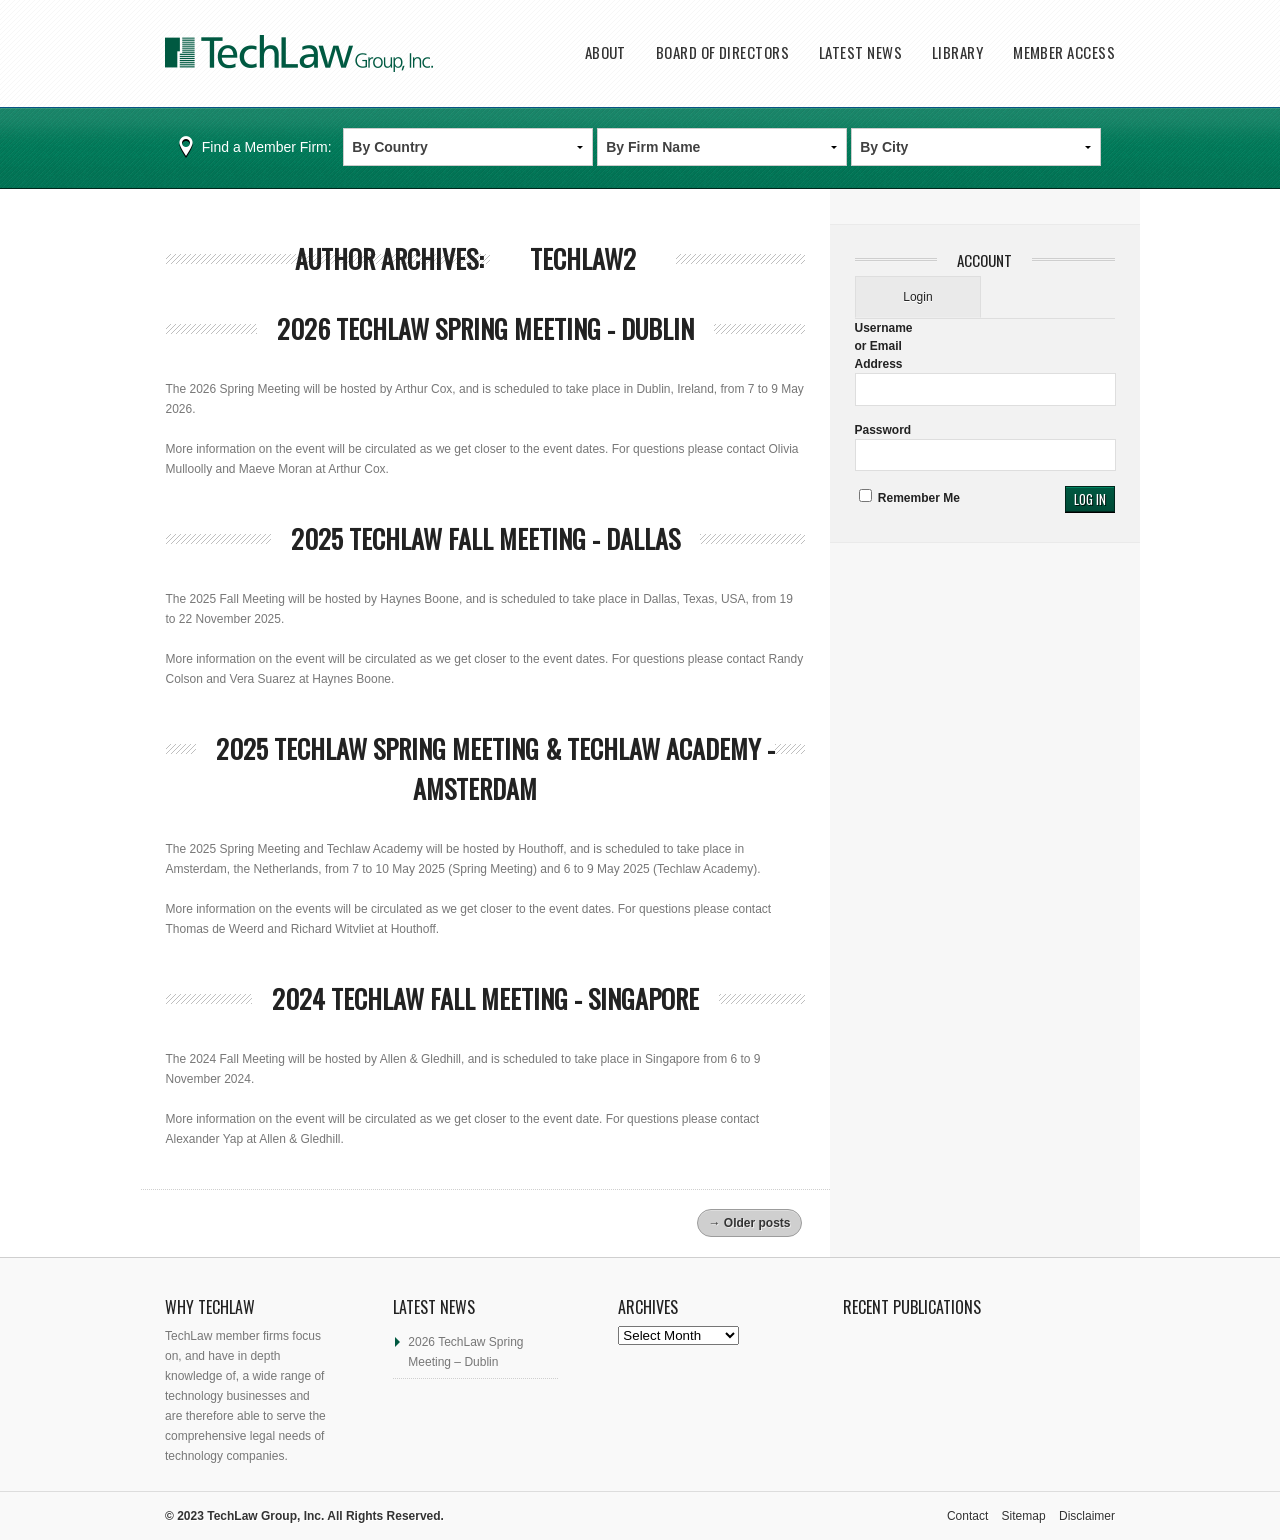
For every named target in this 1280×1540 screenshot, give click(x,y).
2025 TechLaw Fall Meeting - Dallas (485, 538)
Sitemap (1024, 1516)
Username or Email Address (884, 346)
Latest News (860, 52)
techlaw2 (583, 258)
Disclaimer (1087, 1516)
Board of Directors (722, 52)
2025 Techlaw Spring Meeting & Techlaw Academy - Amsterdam (495, 768)
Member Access (1064, 52)
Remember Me (909, 498)
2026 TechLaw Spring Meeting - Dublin (485, 328)
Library (957, 52)
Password (883, 430)
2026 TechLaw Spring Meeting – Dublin (465, 1352)
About (605, 52)
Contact (967, 1516)
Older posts (749, 1223)
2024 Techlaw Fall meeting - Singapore (485, 998)
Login (917, 297)
